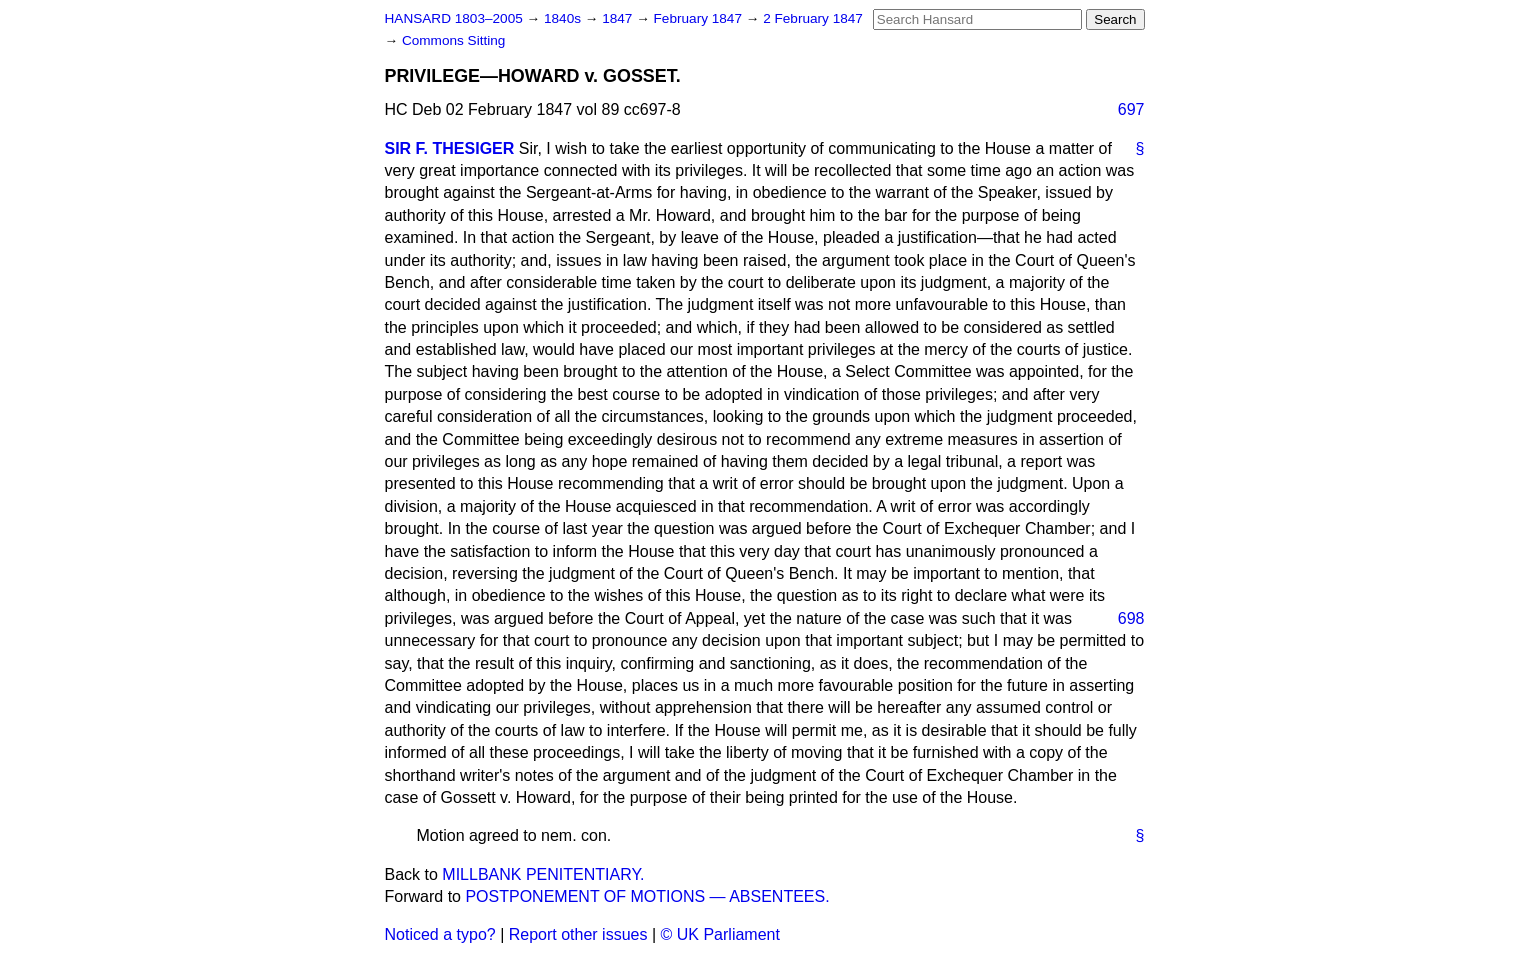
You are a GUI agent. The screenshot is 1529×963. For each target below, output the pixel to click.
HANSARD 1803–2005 (454, 18)
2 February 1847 (813, 18)
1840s (564, 18)
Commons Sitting (454, 40)
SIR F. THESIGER (450, 148)
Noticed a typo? (440, 934)
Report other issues (578, 934)
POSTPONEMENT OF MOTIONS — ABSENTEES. (647, 896)
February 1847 (700, 18)
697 (1131, 109)
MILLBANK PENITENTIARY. (543, 874)
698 (1131, 618)
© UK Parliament (720, 934)
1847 (619, 18)
